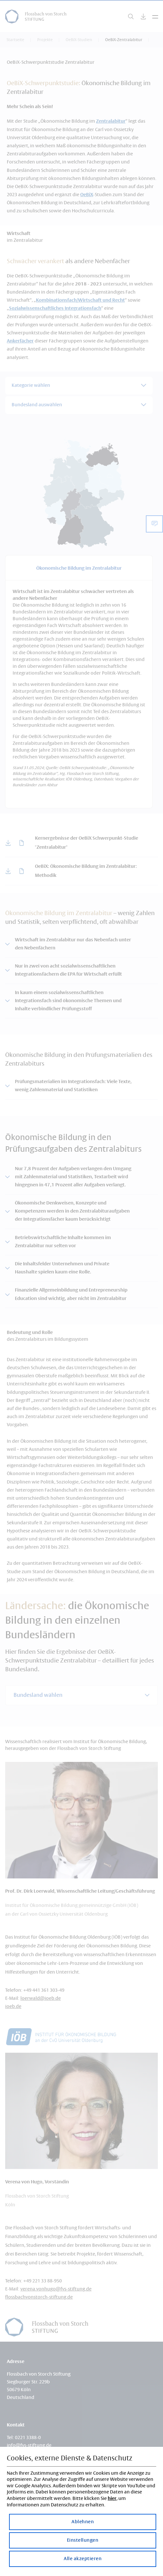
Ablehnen (82, 2522)
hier (112, 2499)
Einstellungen (83, 2540)
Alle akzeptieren (83, 2559)
